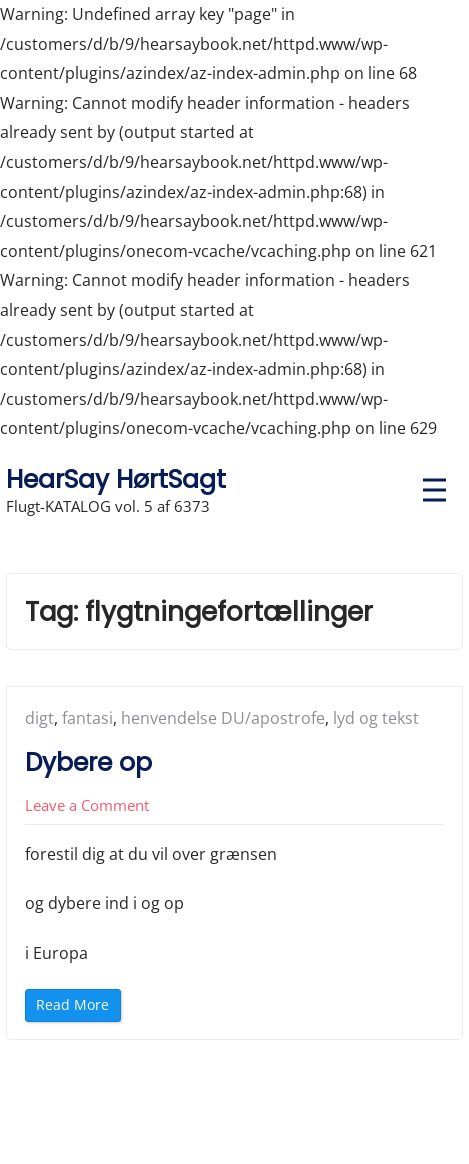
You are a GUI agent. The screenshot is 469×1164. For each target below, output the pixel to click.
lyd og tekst (376, 718)
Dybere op (88, 762)
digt (39, 718)
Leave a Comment (87, 805)
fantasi (87, 718)
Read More (77, 1007)
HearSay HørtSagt (116, 479)
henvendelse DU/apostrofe (223, 718)
